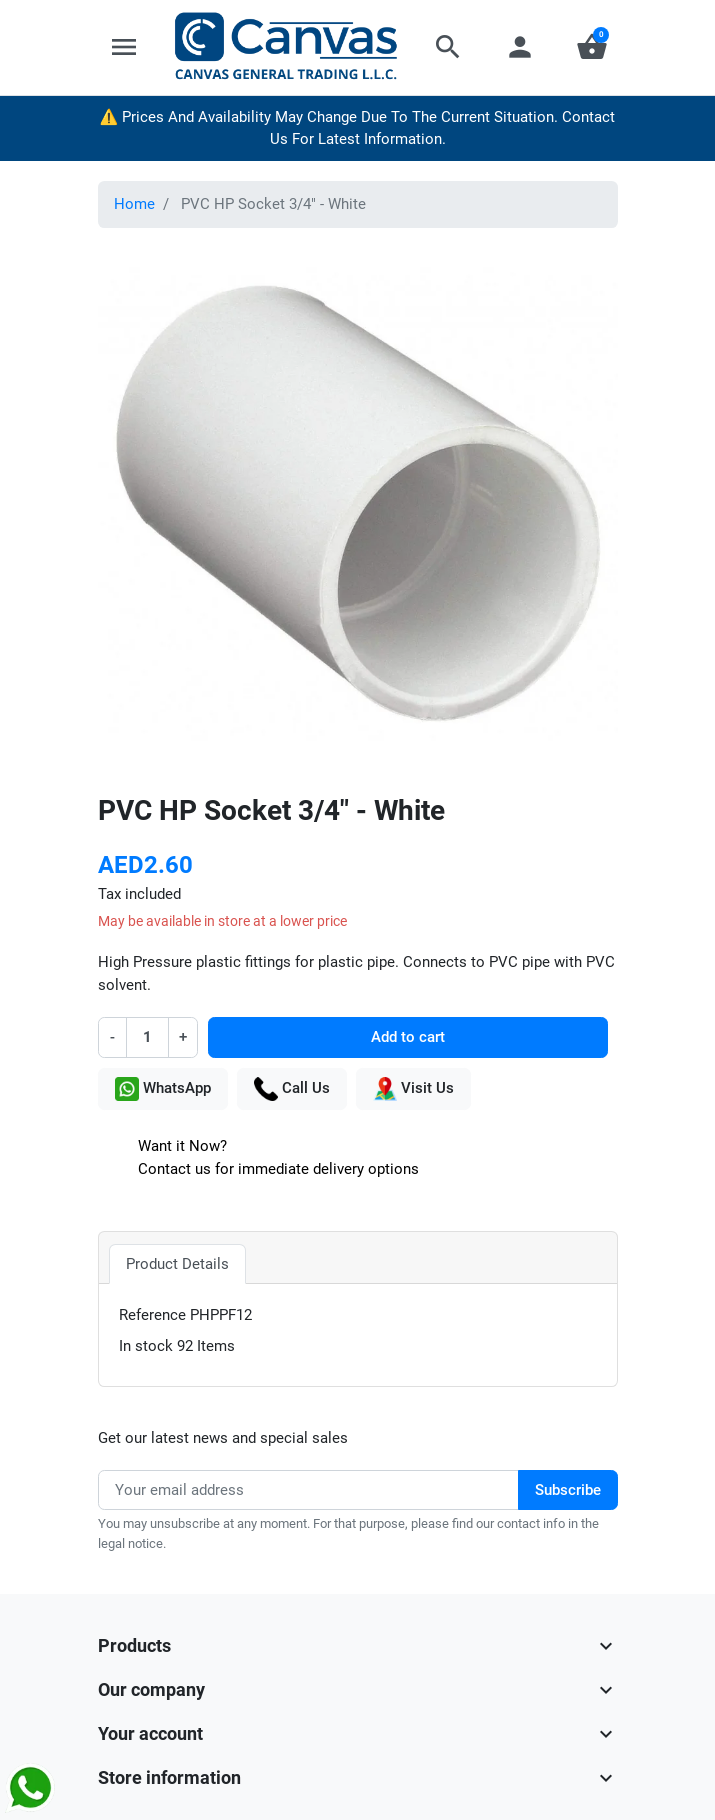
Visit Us (413, 1089)
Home (134, 204)
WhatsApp (163, 1089)
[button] (448, 47)
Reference (152, 1315)
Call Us (292, 1089)
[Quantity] (148, 1037)
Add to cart (408, 1037)
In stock (146, 1346)
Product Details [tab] (177, 1264)
